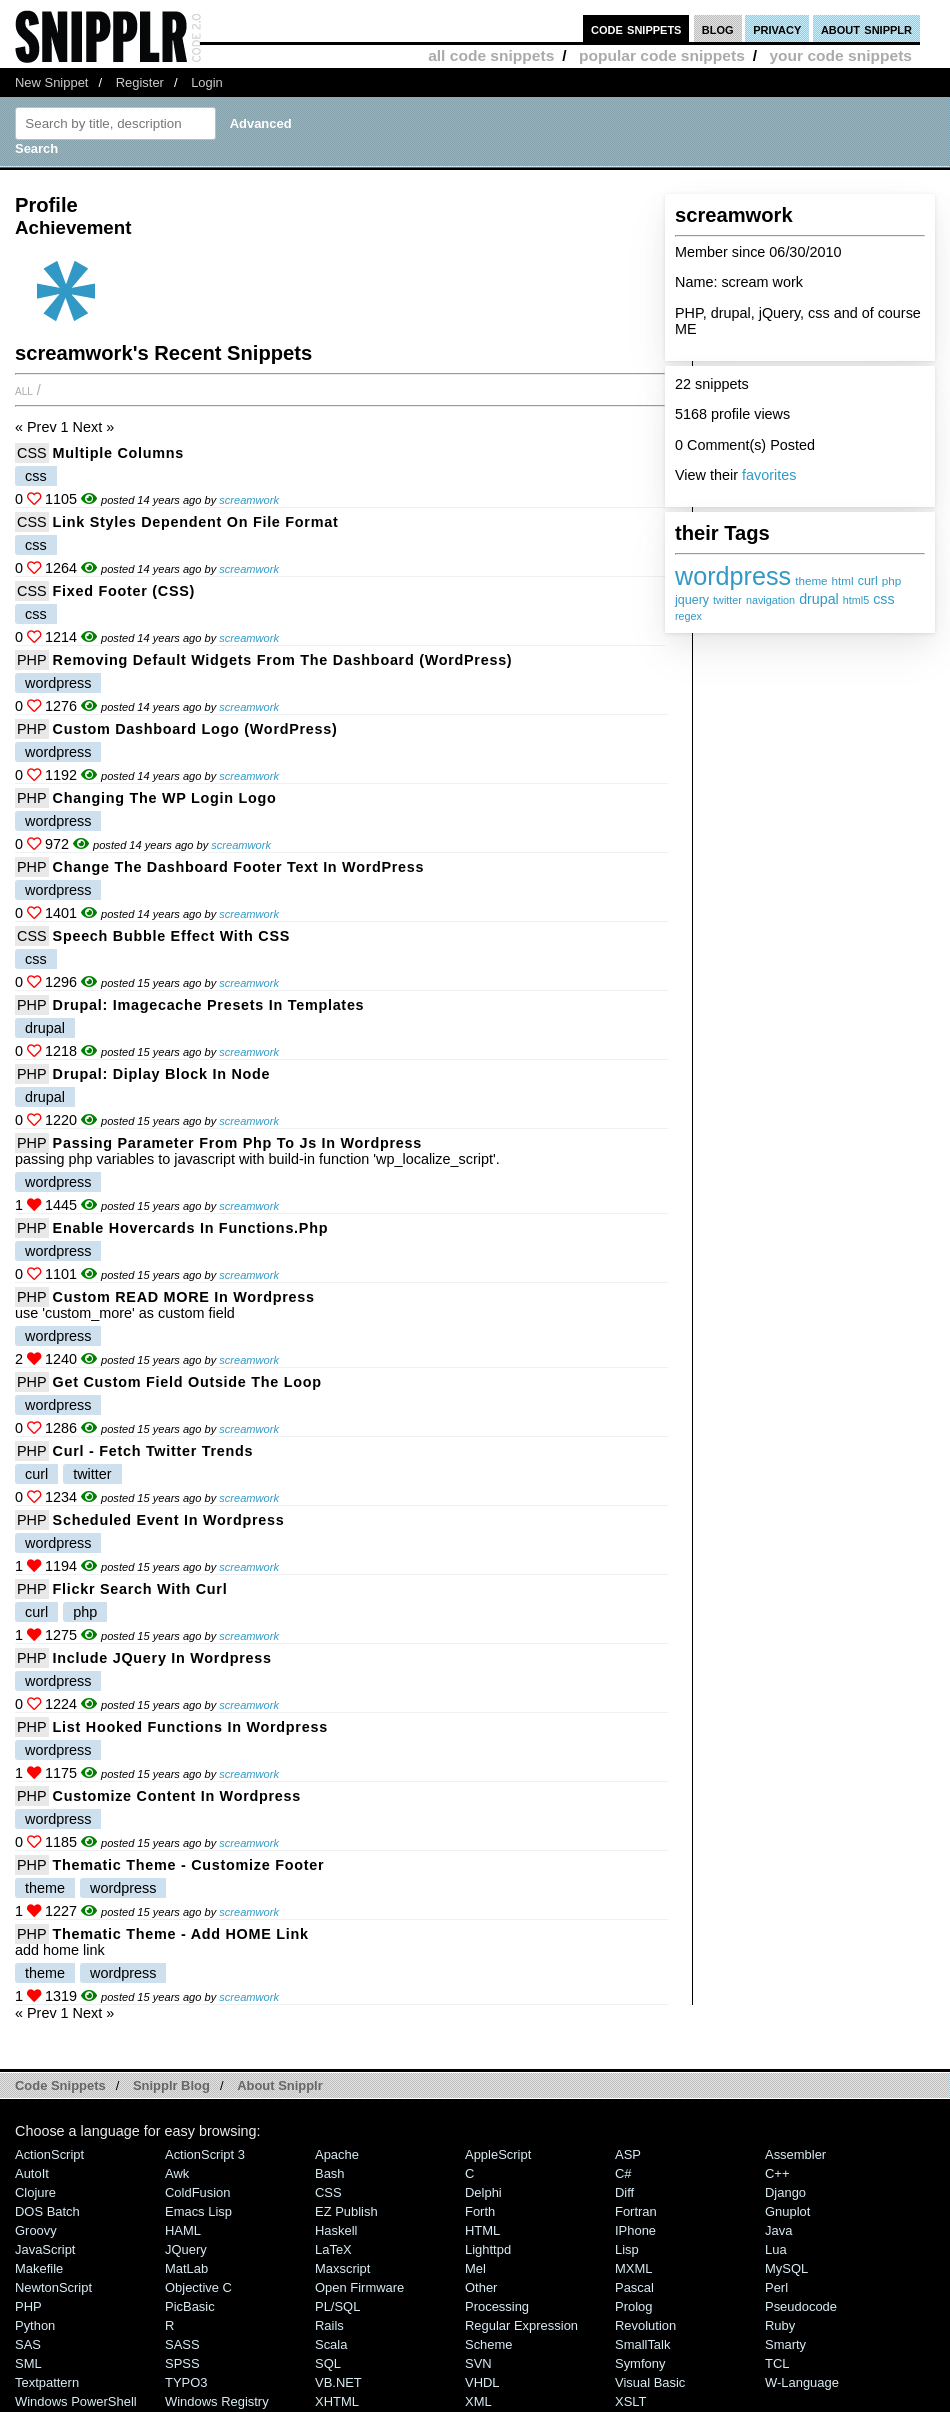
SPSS (182, 2363)
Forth (480, 2211)
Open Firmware (359, 2287)
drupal (819, 599)
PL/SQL (337, 2306)
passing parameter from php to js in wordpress (237, 1143)
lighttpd (488, 2249)
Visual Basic (650, 2382)
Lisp (627, 2249)
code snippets (636, 28)
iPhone (635, 2230)
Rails (329, 2325)
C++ (777, 2173)
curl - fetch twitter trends (153, 1451)
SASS (182, 2344)
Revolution (645, 2325)
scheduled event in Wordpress (169, 1520)
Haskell (336, 2230)
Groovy (36, 2230)
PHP (32, 660)
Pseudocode (801, 2306)
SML (28, 2363)
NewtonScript (53, 2287)
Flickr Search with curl (140, 1589)
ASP (628, 2154)
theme (811, 580)
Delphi (483, 2192)
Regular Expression (521, 2325)
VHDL (482, 2382)
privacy (777, 28)
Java (778, 2230)
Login (207, 82)
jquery (692, 600)
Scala (331, 2344)
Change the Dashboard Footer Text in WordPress (239, 867)
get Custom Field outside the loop (187, 1382)
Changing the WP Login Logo (165, 798)
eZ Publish (346, 2211)
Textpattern (47, 2382)
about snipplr (866, 28)
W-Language (802, 2382)
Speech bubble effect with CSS (171, 936)
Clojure (35, 2192)
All (24, 390)
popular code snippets (662, 55)
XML (478, 2401)
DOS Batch (47, 2211)
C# (623, 2173)
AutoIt (32, 2173)
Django (785, 2192)
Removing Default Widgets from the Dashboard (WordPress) (283, 660)
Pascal (634, 2287)
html (843, 580)
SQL (328, 2363)
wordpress (733, 576)
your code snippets (840, 55)
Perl (776, 2287)
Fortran (636, 2211)
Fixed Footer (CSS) (124, 591)
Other (481, 2287)
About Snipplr (280, 2085)
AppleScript (498, 2154)
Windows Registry (217, 2401)
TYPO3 (186, 2382)
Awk (177, 2173)
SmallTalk (642, 2344)
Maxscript (342, 2268)
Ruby (780, 2325)
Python (35, 2325)
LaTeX (333, 2249)
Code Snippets (60, 2085)
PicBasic (190, 2306)
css (883, 599)
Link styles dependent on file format (196, 522)
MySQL (786, 2268)
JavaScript (45, 2249)
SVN (478, 2363)
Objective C (198, 2287)
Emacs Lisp (198, 2211)
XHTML (337, 2401)
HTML (482, 2230)
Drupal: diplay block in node (162, 1074)
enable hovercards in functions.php (191, 1228)
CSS (32, 453)
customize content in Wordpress (177, 1796)
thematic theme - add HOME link (181, 1934)
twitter (727, 600)
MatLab (186, 2268)
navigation (770, 600)
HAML (183, 2230)
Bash (330, 2173)
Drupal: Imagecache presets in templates (209, 1005)
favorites (769, 475)
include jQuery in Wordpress (162, 1658)
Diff (624, 2192)
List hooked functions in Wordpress (190, 1727)
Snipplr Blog (171, 2085)
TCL (777, 2363)
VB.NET (338, 2382)
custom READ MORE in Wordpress (184, 1297)
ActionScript (49, 2154)
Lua (776, 2249)
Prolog (633, 2306)
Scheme (489, 2344)
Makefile (39, 2268)
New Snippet (51, 82)
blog (718, 28)
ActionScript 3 (205, 2154)
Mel (475, 2268)
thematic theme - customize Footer (189, 1865)
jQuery (186, 2249)
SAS (28, 2344)
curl (868, 581)
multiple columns (118, 453)
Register (140, 82)
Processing (497, 2306)
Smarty (785, 2344)
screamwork (249, 500)
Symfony (640, 2363)
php (891, 580)
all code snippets (491, 55)
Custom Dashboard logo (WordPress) (195, 729)
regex (688, 616)
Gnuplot (787, 2211)
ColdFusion (198, 2192)
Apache (337, 2154)
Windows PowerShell (76, 2401)
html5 (856, 600)
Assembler (795, 2154)
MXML (633, 2268)
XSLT (630, 2401)
